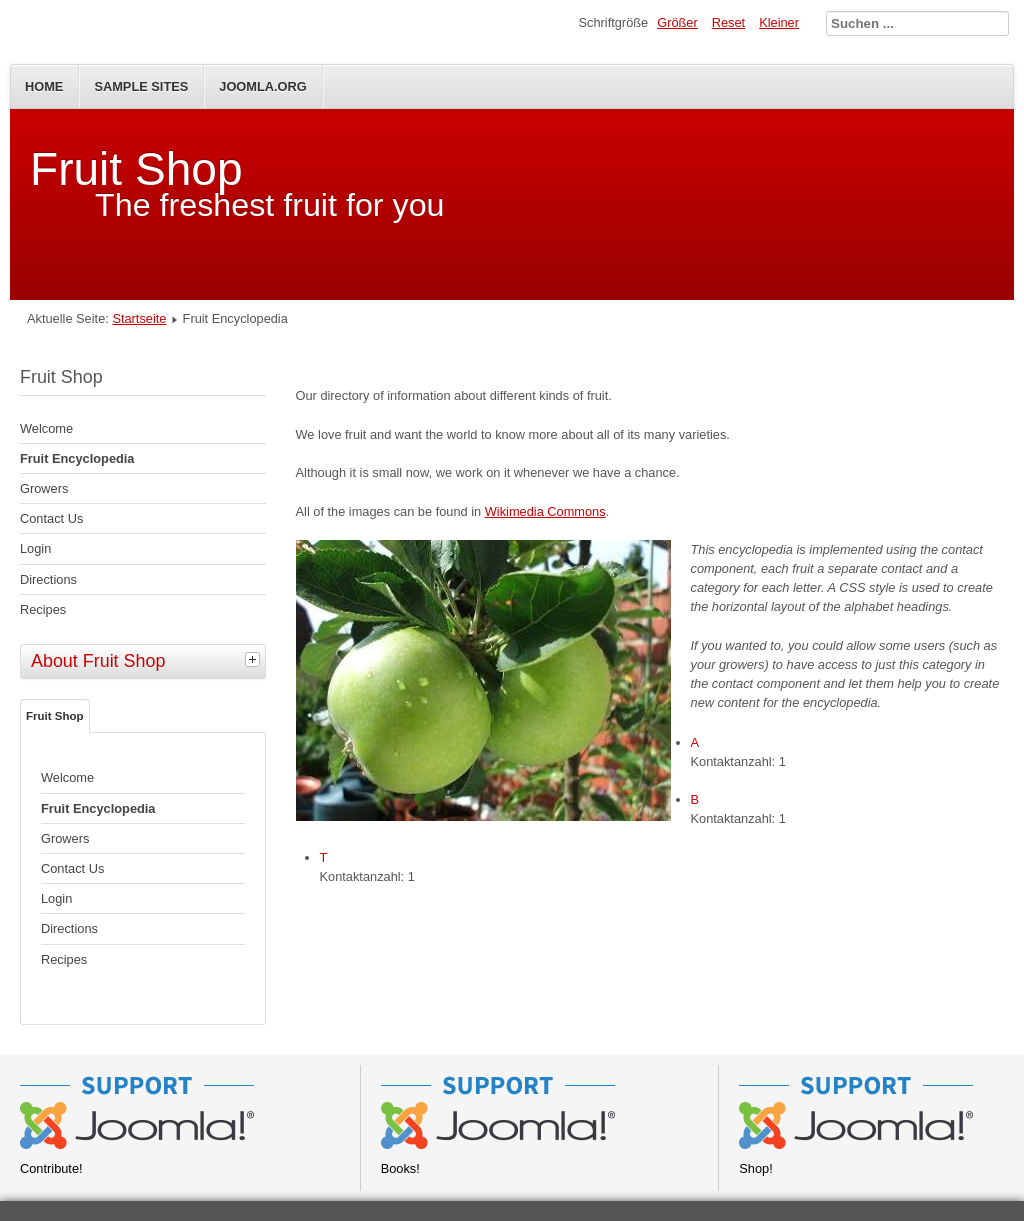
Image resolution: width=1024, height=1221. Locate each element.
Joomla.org (262, 86)
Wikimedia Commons (545, 511)
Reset (728, 22)
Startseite (139, 318)
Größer (677, 22)
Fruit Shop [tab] (55, 716)
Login (35, 548)
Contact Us (51, 518)
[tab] (255, 659)
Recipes (43, 609)
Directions (48, 579)
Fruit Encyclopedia (77, 458)
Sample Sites (141, 86)
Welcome (46, 428)
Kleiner (779, 22)
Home (44, 86)
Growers (44, 488)
